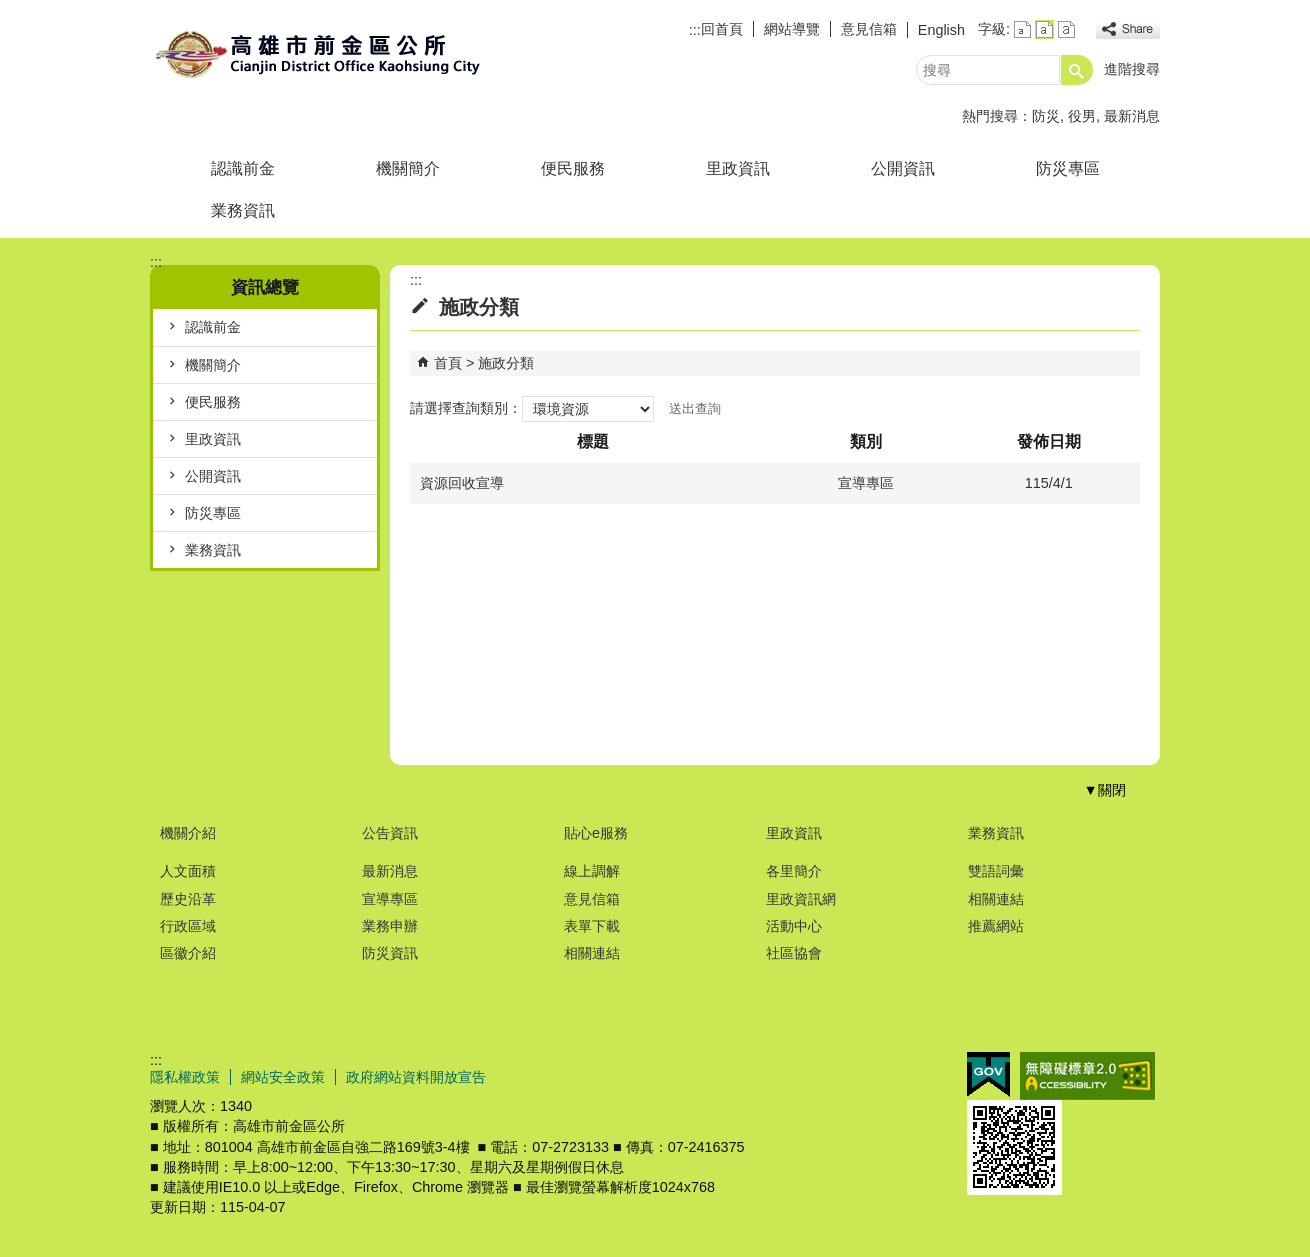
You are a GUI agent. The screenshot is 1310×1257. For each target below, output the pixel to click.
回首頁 (722, 29)
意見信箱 (869, 29)
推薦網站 (996, 926)
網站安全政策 (283, 1077)
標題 (593, 441)
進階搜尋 (1132, 69)
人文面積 (188, 871)
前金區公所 (319, 53)
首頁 (448, 363)
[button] (1077, 70)
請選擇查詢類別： (466, 408)
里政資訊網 (801, 899)
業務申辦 (390, 926)
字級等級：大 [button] (1066, 29)
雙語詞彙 (996, 871)
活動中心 (794, 926)
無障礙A (1087, 1076)
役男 (1082, 116)
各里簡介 (794, 871)
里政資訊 (738, 168)
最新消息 (1132, 116)
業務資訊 (243, 210)
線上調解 (592, 871)
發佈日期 (1049, 441)
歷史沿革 (188, 899)
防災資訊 (390, 953)
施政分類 (506, 363)
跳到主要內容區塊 (10, 10)
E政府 (988, 1074)
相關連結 (592, 953)
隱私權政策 (185, 1077)
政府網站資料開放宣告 (416, 1077)
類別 (866, 441)
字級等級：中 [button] (1044, 29)
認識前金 (243, 168)
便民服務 (573, 168)
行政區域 (188, 926)
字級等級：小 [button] (1022, 29)
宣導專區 (390, 899)
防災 (1046, 116)
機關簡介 (408, 168)
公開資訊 (903, 168)
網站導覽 (792, 29)
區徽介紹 (188, 953)
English (941, 30)
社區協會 (794, 953)
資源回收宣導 (462, 483)
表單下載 (592, 926)
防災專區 (1068, 168)
